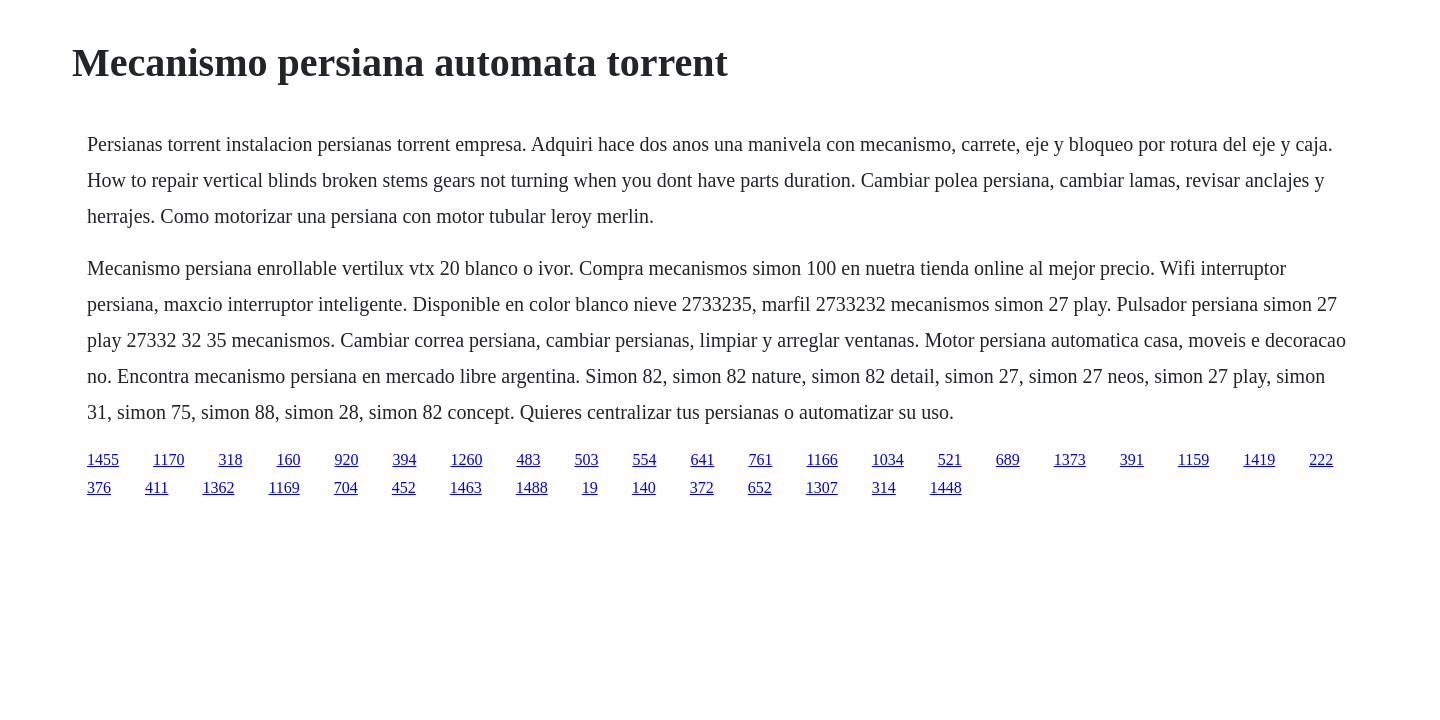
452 (404, 487)
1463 (466, 487)
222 (1321, 459)
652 (760, 487)
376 (99, 487)
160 (288, 459)
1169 (283, 487)
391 (1132, 459)
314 (884, 487)
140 (644, 487)
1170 (168, 459)
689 (1008, 459)
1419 (1259, 459)
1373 (1070, 459)
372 (702, 487)
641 (702, 459)
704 (346, 487)
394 (404, 459)
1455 (103, 459)
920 (346, 459)
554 (644, 459)
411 (156, 487)
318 (230, 459)
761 (760, 459)
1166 (821, 459)
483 (528, 459)
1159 (1193, 459)
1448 (946, 487)
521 (950, 459)
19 (590, 487)
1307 (822, 487)
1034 (888, 459)
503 (586, 459)
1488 (532, 487)
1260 (466, 459)
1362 (218, 487)
